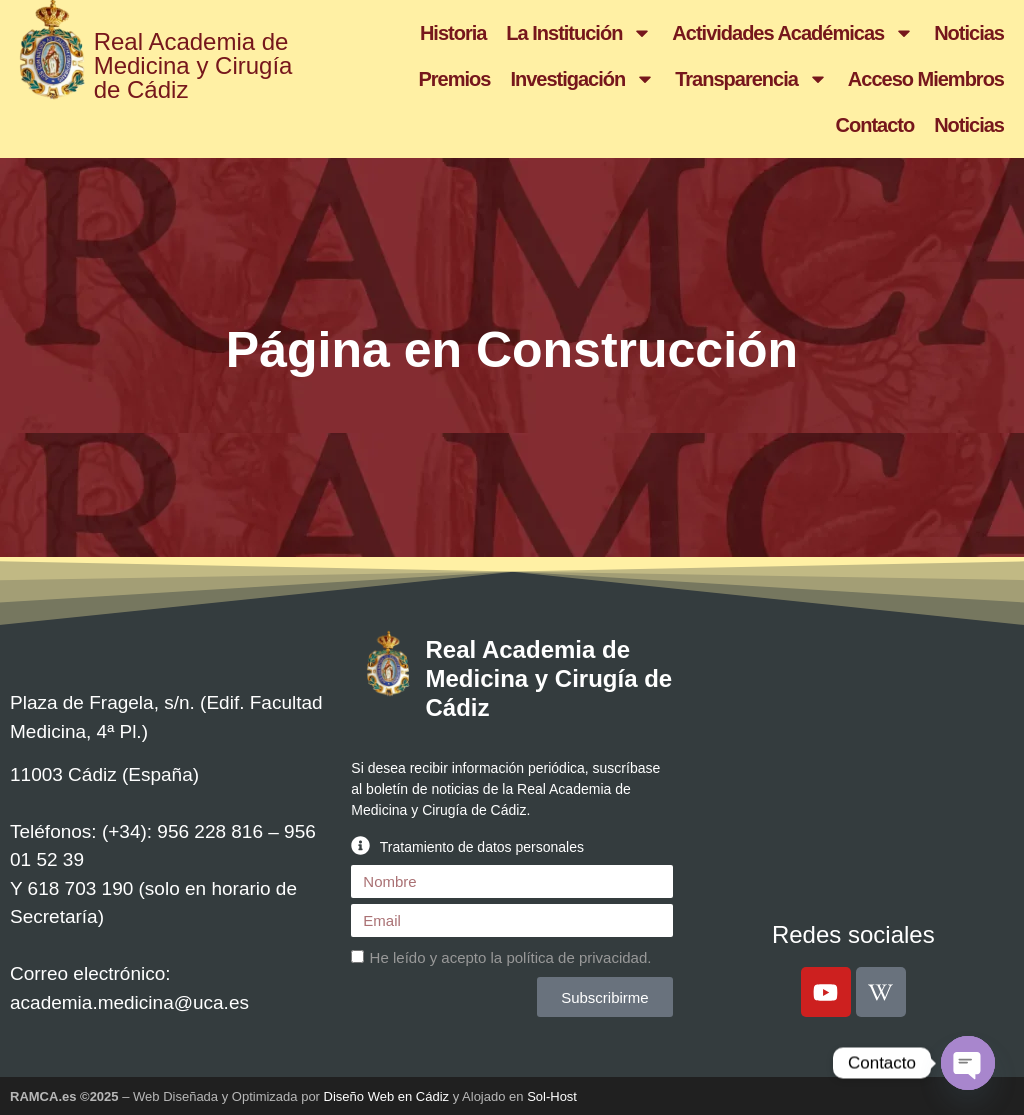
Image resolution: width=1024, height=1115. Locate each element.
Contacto (875, 125)
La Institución (579, 33)
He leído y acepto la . (511, 957)
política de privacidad (576, 957)
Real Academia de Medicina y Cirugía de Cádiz (193, 65)
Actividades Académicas (793, 33)
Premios (454, 79)
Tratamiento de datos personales (482, 847)
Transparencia (751, 79)
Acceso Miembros (926, 79)
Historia (453, 33)
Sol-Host (552, 1096)
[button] (511, 845)
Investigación (582, 79)
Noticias (969, 33)
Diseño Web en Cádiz (387, 1096)
